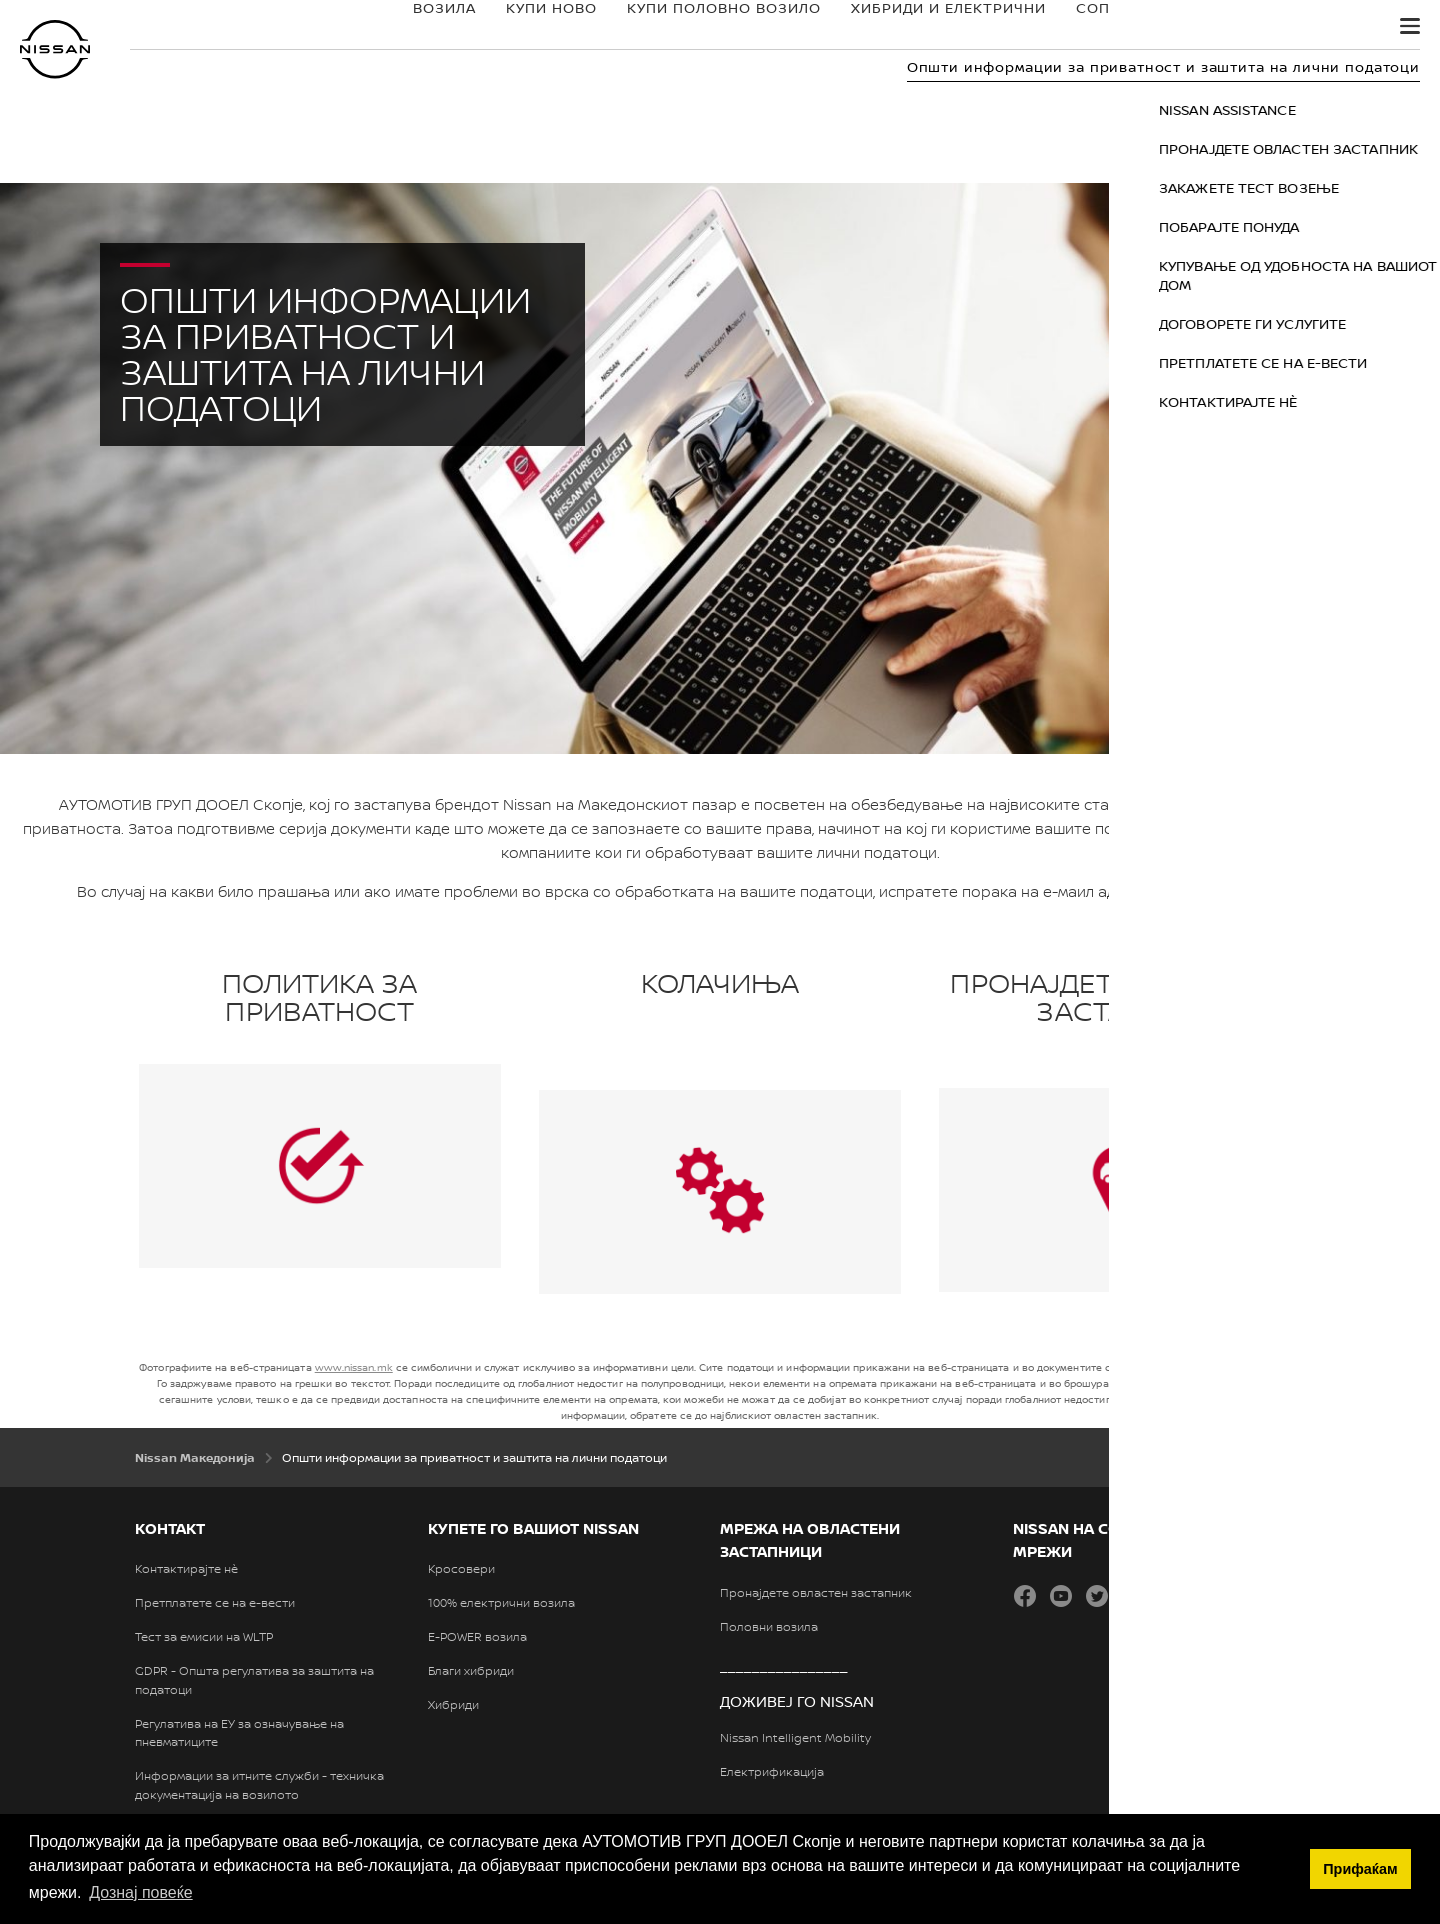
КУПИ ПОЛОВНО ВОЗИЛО (658, 27)
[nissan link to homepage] (55, 49)
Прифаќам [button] (1360, 1869)
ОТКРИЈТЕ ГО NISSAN (1239, 27)
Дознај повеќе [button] (140, 1892)
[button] (1410, 26)
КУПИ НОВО (485, 27)
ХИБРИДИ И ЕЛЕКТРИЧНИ (882, 27)
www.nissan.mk (354, 1367)
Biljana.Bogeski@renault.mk (1259, 891)
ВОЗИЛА (378, 27)
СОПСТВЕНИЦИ (1069, 27)
